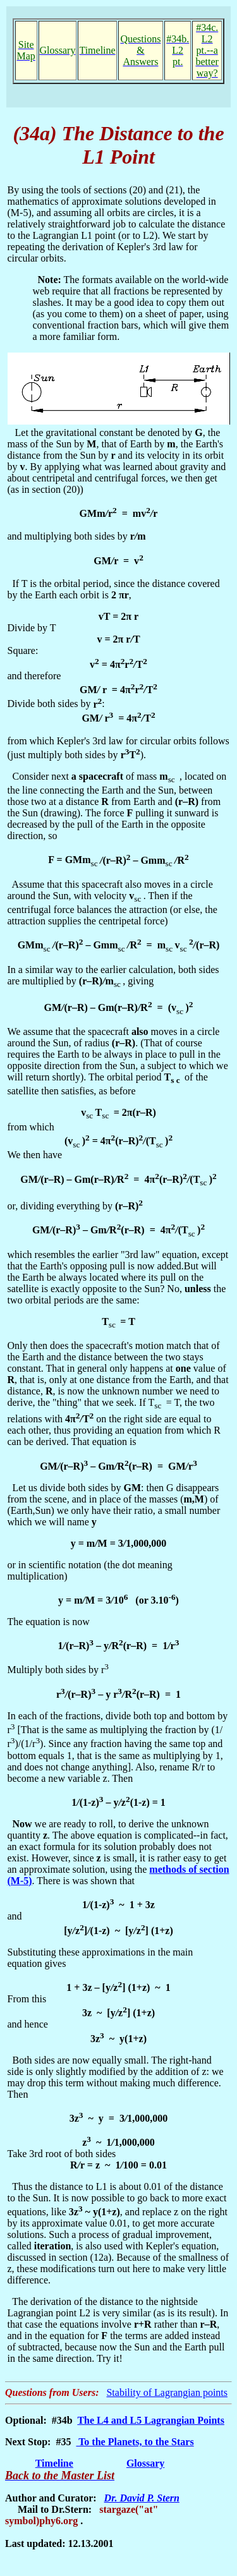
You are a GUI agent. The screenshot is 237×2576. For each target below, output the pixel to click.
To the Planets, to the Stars (134, 2441)
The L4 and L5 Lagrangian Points (150, 2420)
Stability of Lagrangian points (167, 2392)
